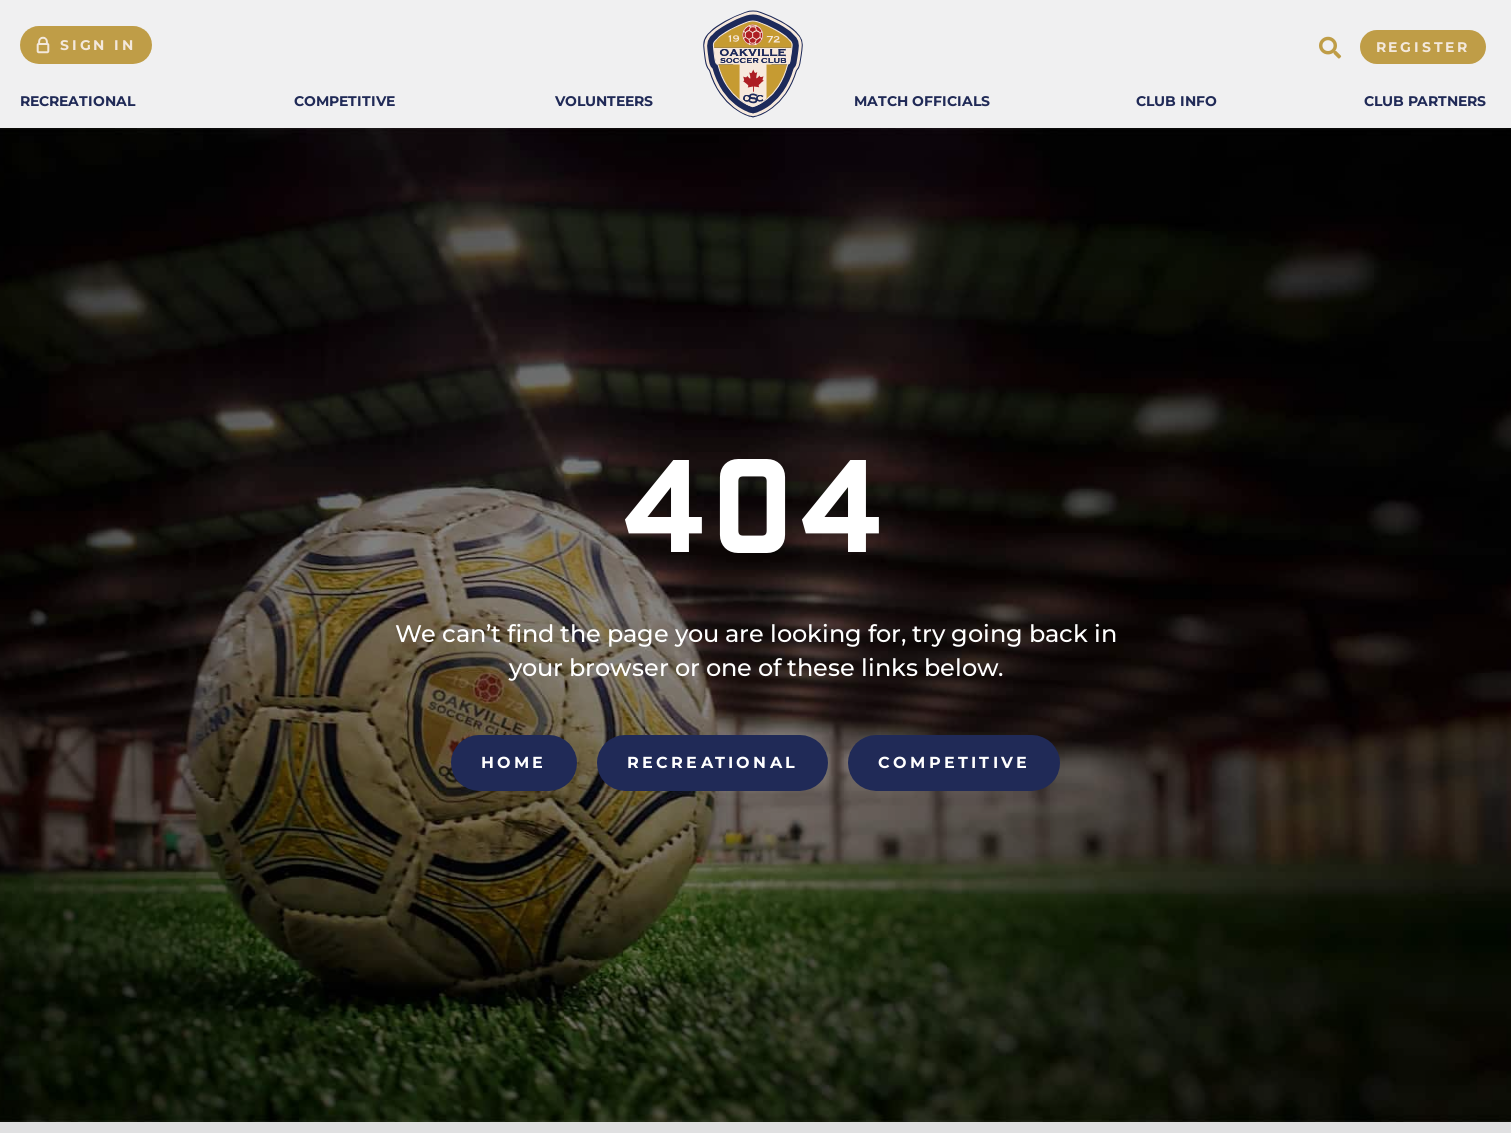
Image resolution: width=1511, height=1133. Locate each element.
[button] (77, 101)
